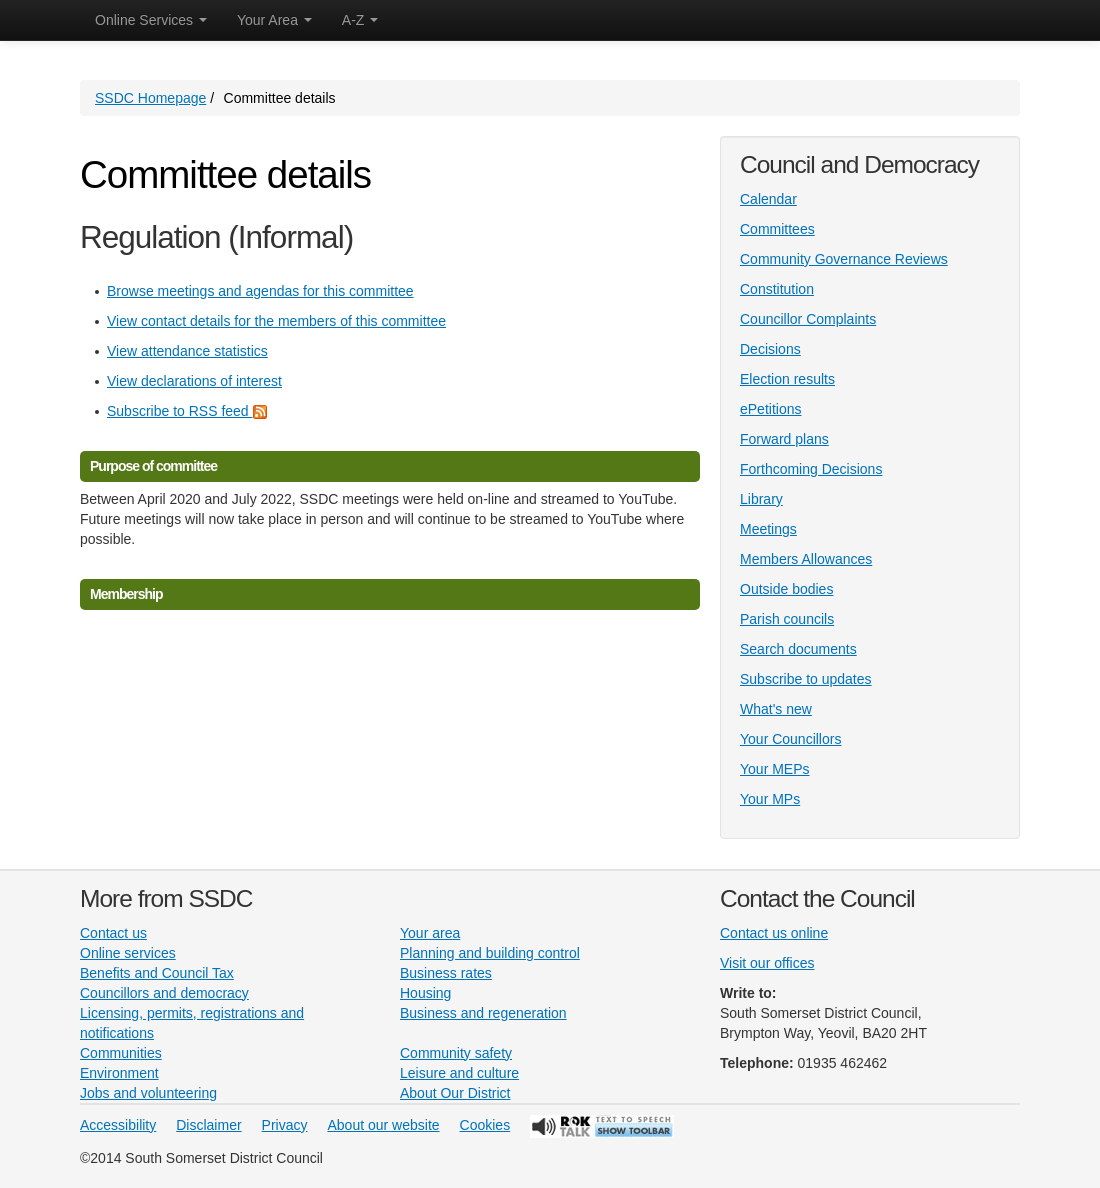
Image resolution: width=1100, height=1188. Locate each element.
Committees (777, 229)
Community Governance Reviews (844, 259)
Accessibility (118, 1125)
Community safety (456, 1053)
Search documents (798, 649)
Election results (787, 379)
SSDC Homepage (150, 98)
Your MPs (770, 799)
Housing (425, 993)
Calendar (768, 199)
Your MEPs (775, 769)
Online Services (151, 20)
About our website (384, 1125)
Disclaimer (208, 1125)
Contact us (113, 933)
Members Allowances (806, 559)
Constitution (777, 289)
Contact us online (774, 933)
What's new (776, 709)
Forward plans (784, 439)
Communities (121, 1053)
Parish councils (787, 619)
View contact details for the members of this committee (276, 321)
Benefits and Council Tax (157, 973)
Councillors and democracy (164, 993)
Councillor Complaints (808, 319)
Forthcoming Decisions (811, 469)
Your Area (274, 20)
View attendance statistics (187, 351)
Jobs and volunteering (148, 1093)
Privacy (285, 1125)
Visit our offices (767, 963)
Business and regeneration (483, 1013)
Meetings (768, 529)
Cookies (485, 1125)
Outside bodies (786, 589)
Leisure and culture (459, 1073)
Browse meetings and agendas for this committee (260, 291)
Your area (430, 933)
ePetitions (770, 409)
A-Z (360, 20)
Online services (128, 953)
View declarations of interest (194, 381)
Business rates (446, 973)
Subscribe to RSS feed (187, 411)
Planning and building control (490, 953)
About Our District (455, 1093)
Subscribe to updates (806, 679)
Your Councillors (790, 739)
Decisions (770, 349)
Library (761, 499)
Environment (119, 1073)
